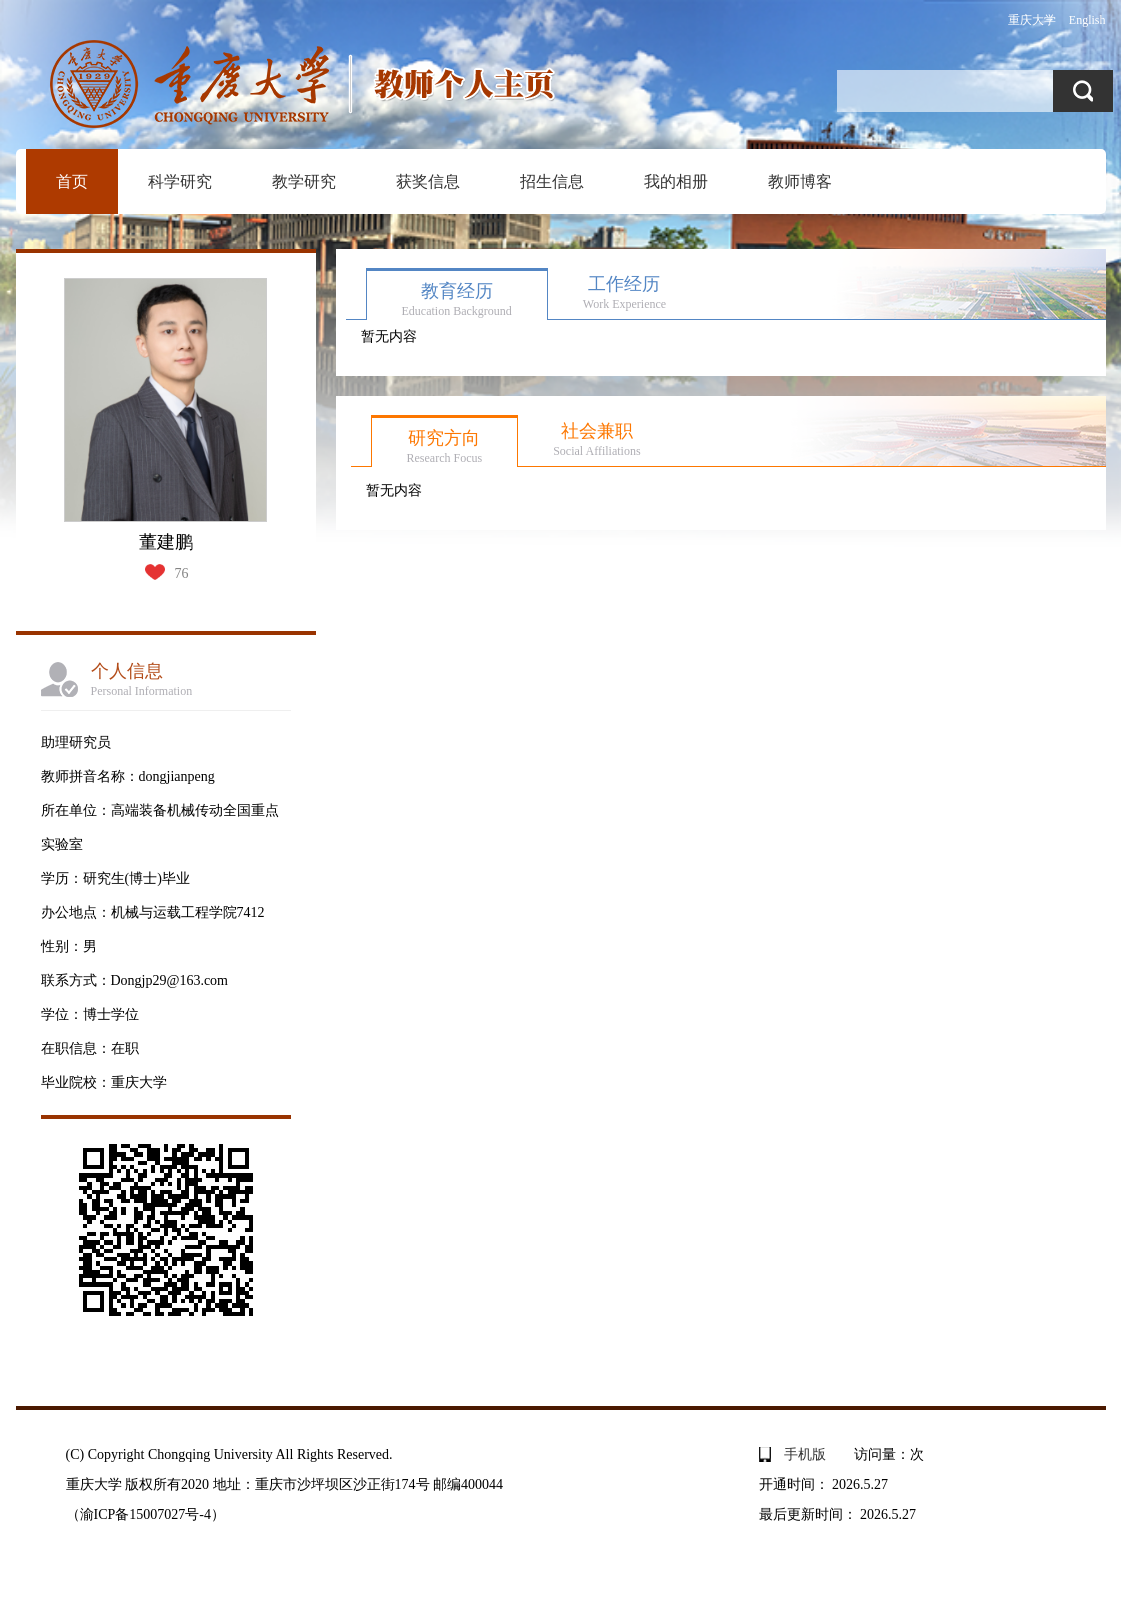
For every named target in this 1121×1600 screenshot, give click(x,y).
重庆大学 (1032, 20)
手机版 (805, 1454)
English (1087, 20)
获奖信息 (428, 181)
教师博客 (800, 181)
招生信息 (552, 181)
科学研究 (180, 181)
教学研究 (304, 181)
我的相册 (676, 181)
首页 (72, 181)
